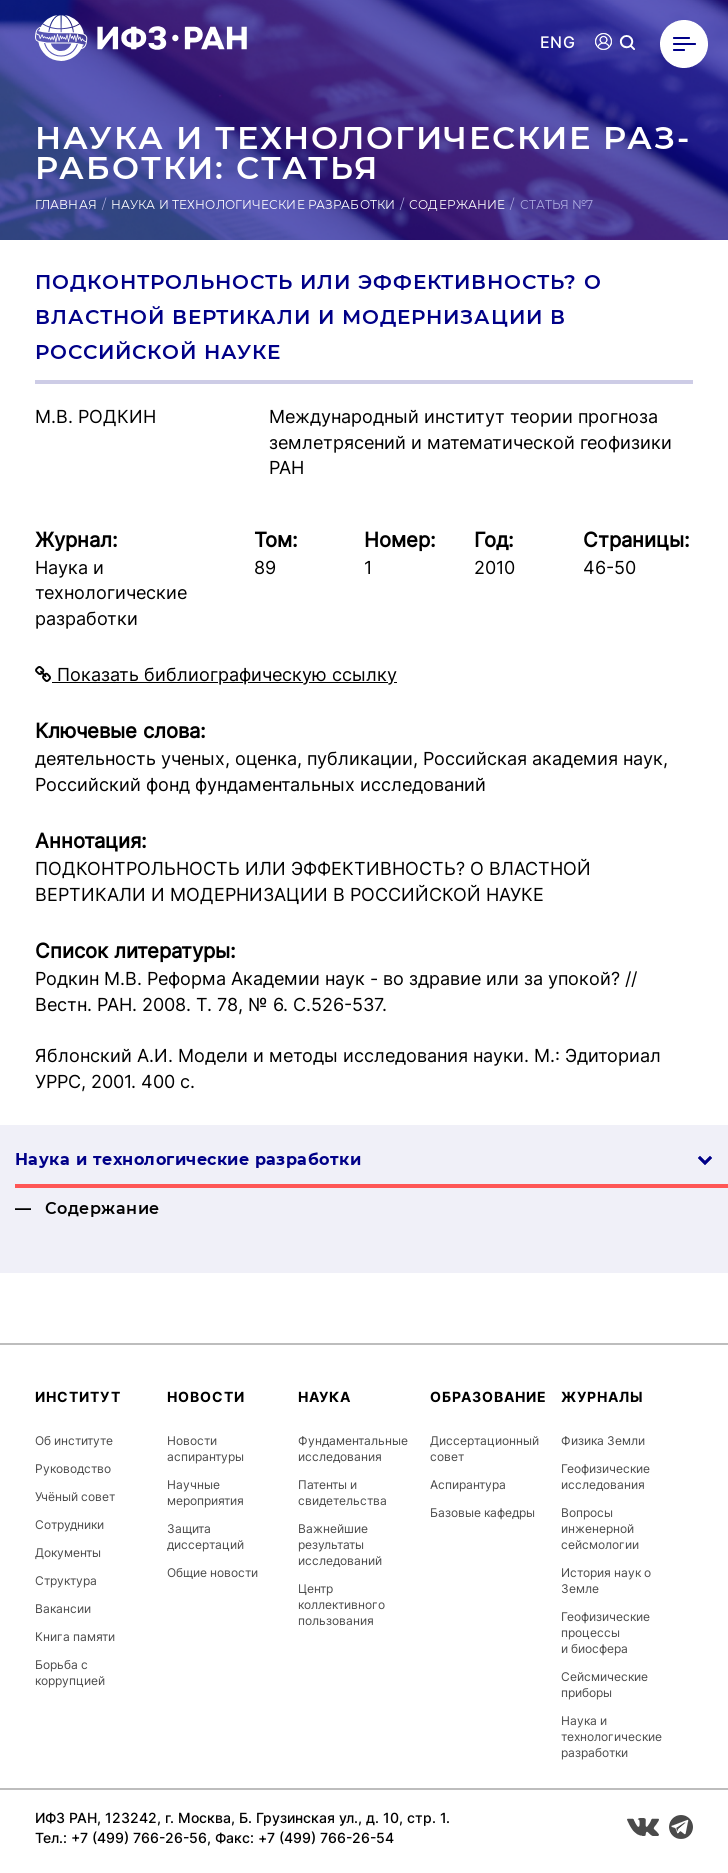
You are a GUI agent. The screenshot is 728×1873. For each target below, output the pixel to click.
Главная (66, 204)
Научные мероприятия (205, 1492)
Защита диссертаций (205, 1536)
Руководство (73, 1468)
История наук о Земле (606, 1580)
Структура (66, 1580)
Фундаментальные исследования (353, 1448)
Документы (68, 1552)
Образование (488, 1396)
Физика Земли (603, 1440)
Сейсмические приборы (604, 1684)
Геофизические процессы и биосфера (605, 1632)
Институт (78, 1396)
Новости (206, 1396)
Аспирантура (468, 1484)
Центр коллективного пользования (341, 1604)
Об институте (74, 1440)
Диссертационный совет (484, 1448)
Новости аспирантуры (205, 1448)
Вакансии (63, 1608)
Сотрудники (69, 1524)
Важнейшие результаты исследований (340, 1544)
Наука (324, 1396)
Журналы (602, 1396)
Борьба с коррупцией (70, 1672)
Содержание (457, 204)
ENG (557, 42)
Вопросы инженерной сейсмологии (600, 1528)
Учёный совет (75, 1496)
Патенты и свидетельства (342, 1492)
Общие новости (212, 1572)
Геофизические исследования (605, 1476)
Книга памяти (75, 1636)
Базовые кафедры (482, 1512)
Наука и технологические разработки (253, 204)
